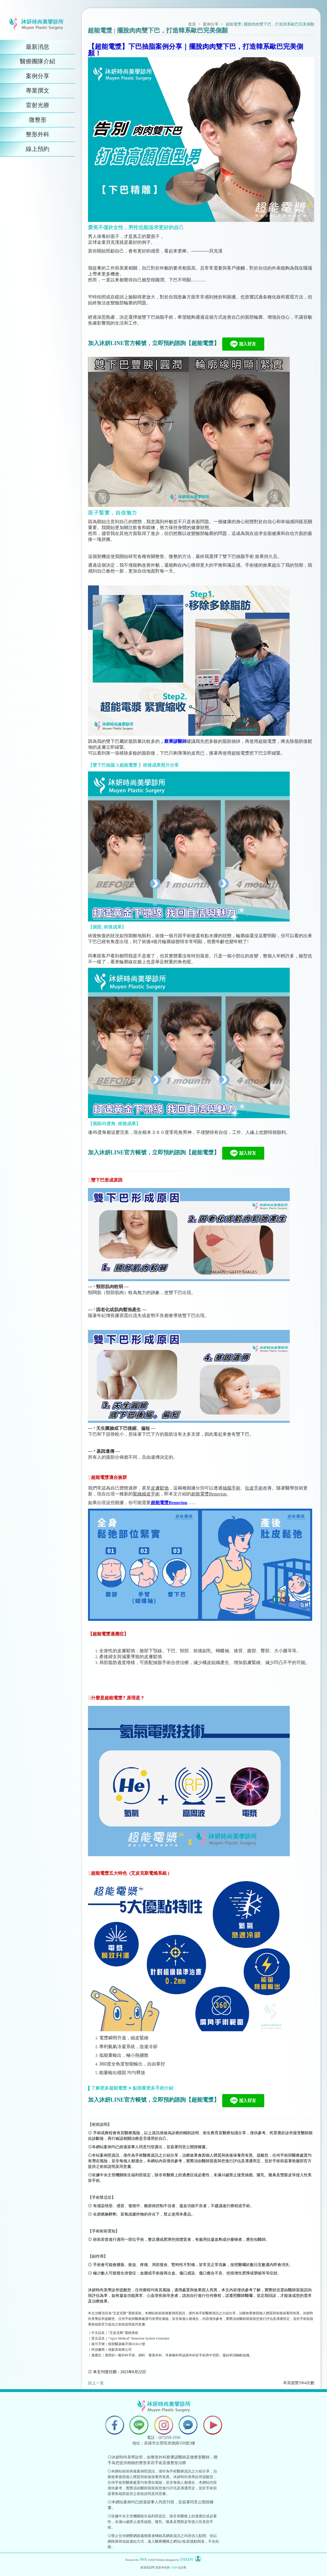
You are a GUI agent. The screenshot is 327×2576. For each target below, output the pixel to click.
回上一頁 (96, 2383)
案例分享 (211, 24)
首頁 (192, 24)
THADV (187, 2559)
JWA (143, 2559)
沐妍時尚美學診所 (103, 2290)
